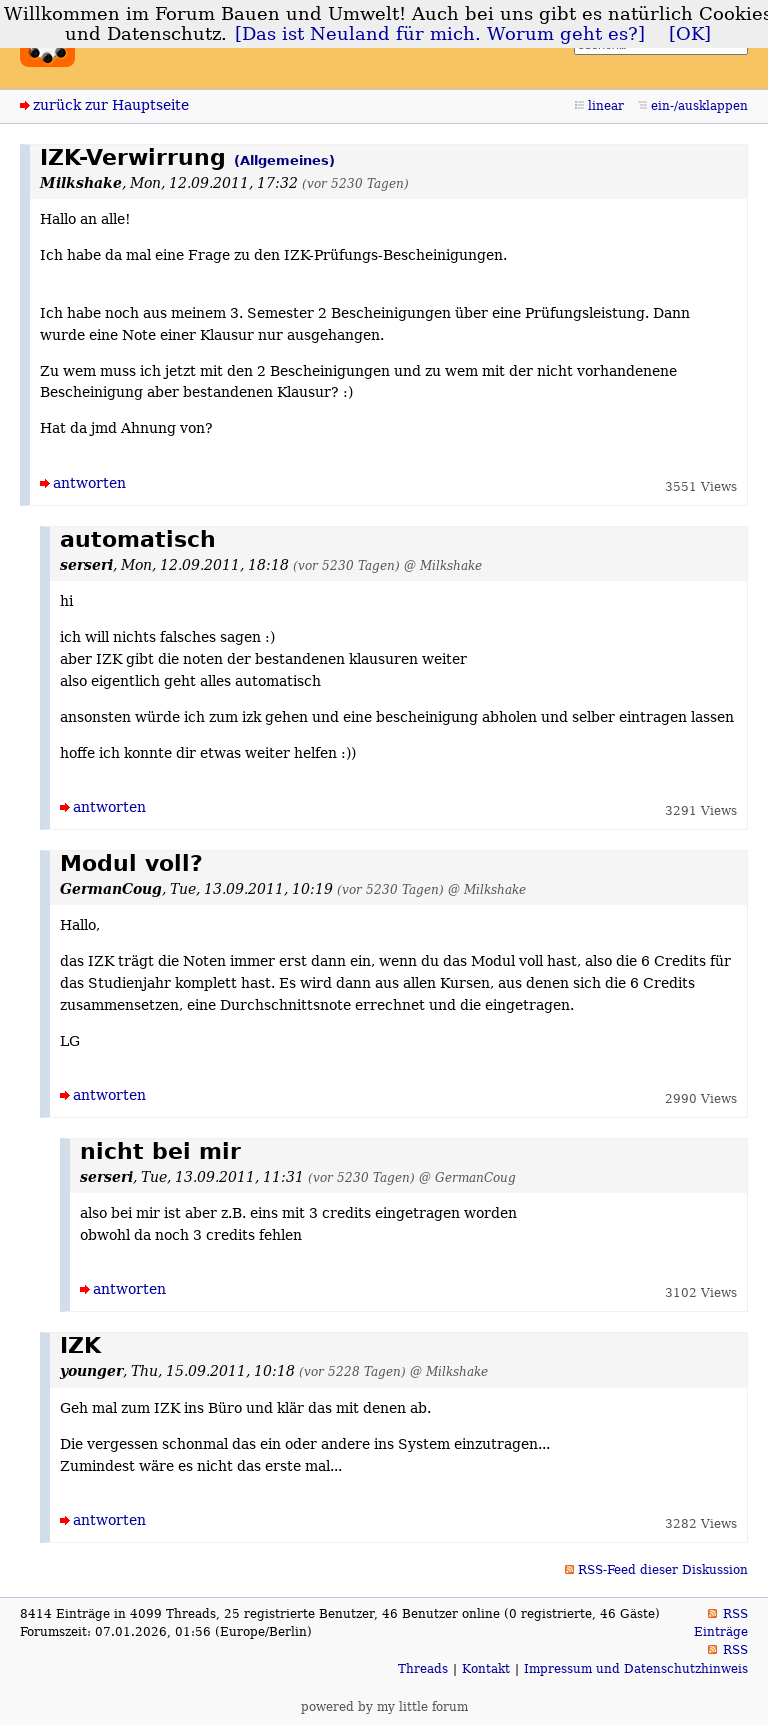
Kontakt (486, 1669)
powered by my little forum (384, 1707)
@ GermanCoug (467, 1177)
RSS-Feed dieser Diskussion (663, 1570)
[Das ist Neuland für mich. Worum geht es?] (440, 34)
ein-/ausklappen (699, 106)
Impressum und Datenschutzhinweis (636, 1669)
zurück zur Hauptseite (111, 105)
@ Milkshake (443, 565)
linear (606, 106)
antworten (89, 483)
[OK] (690, 34)
